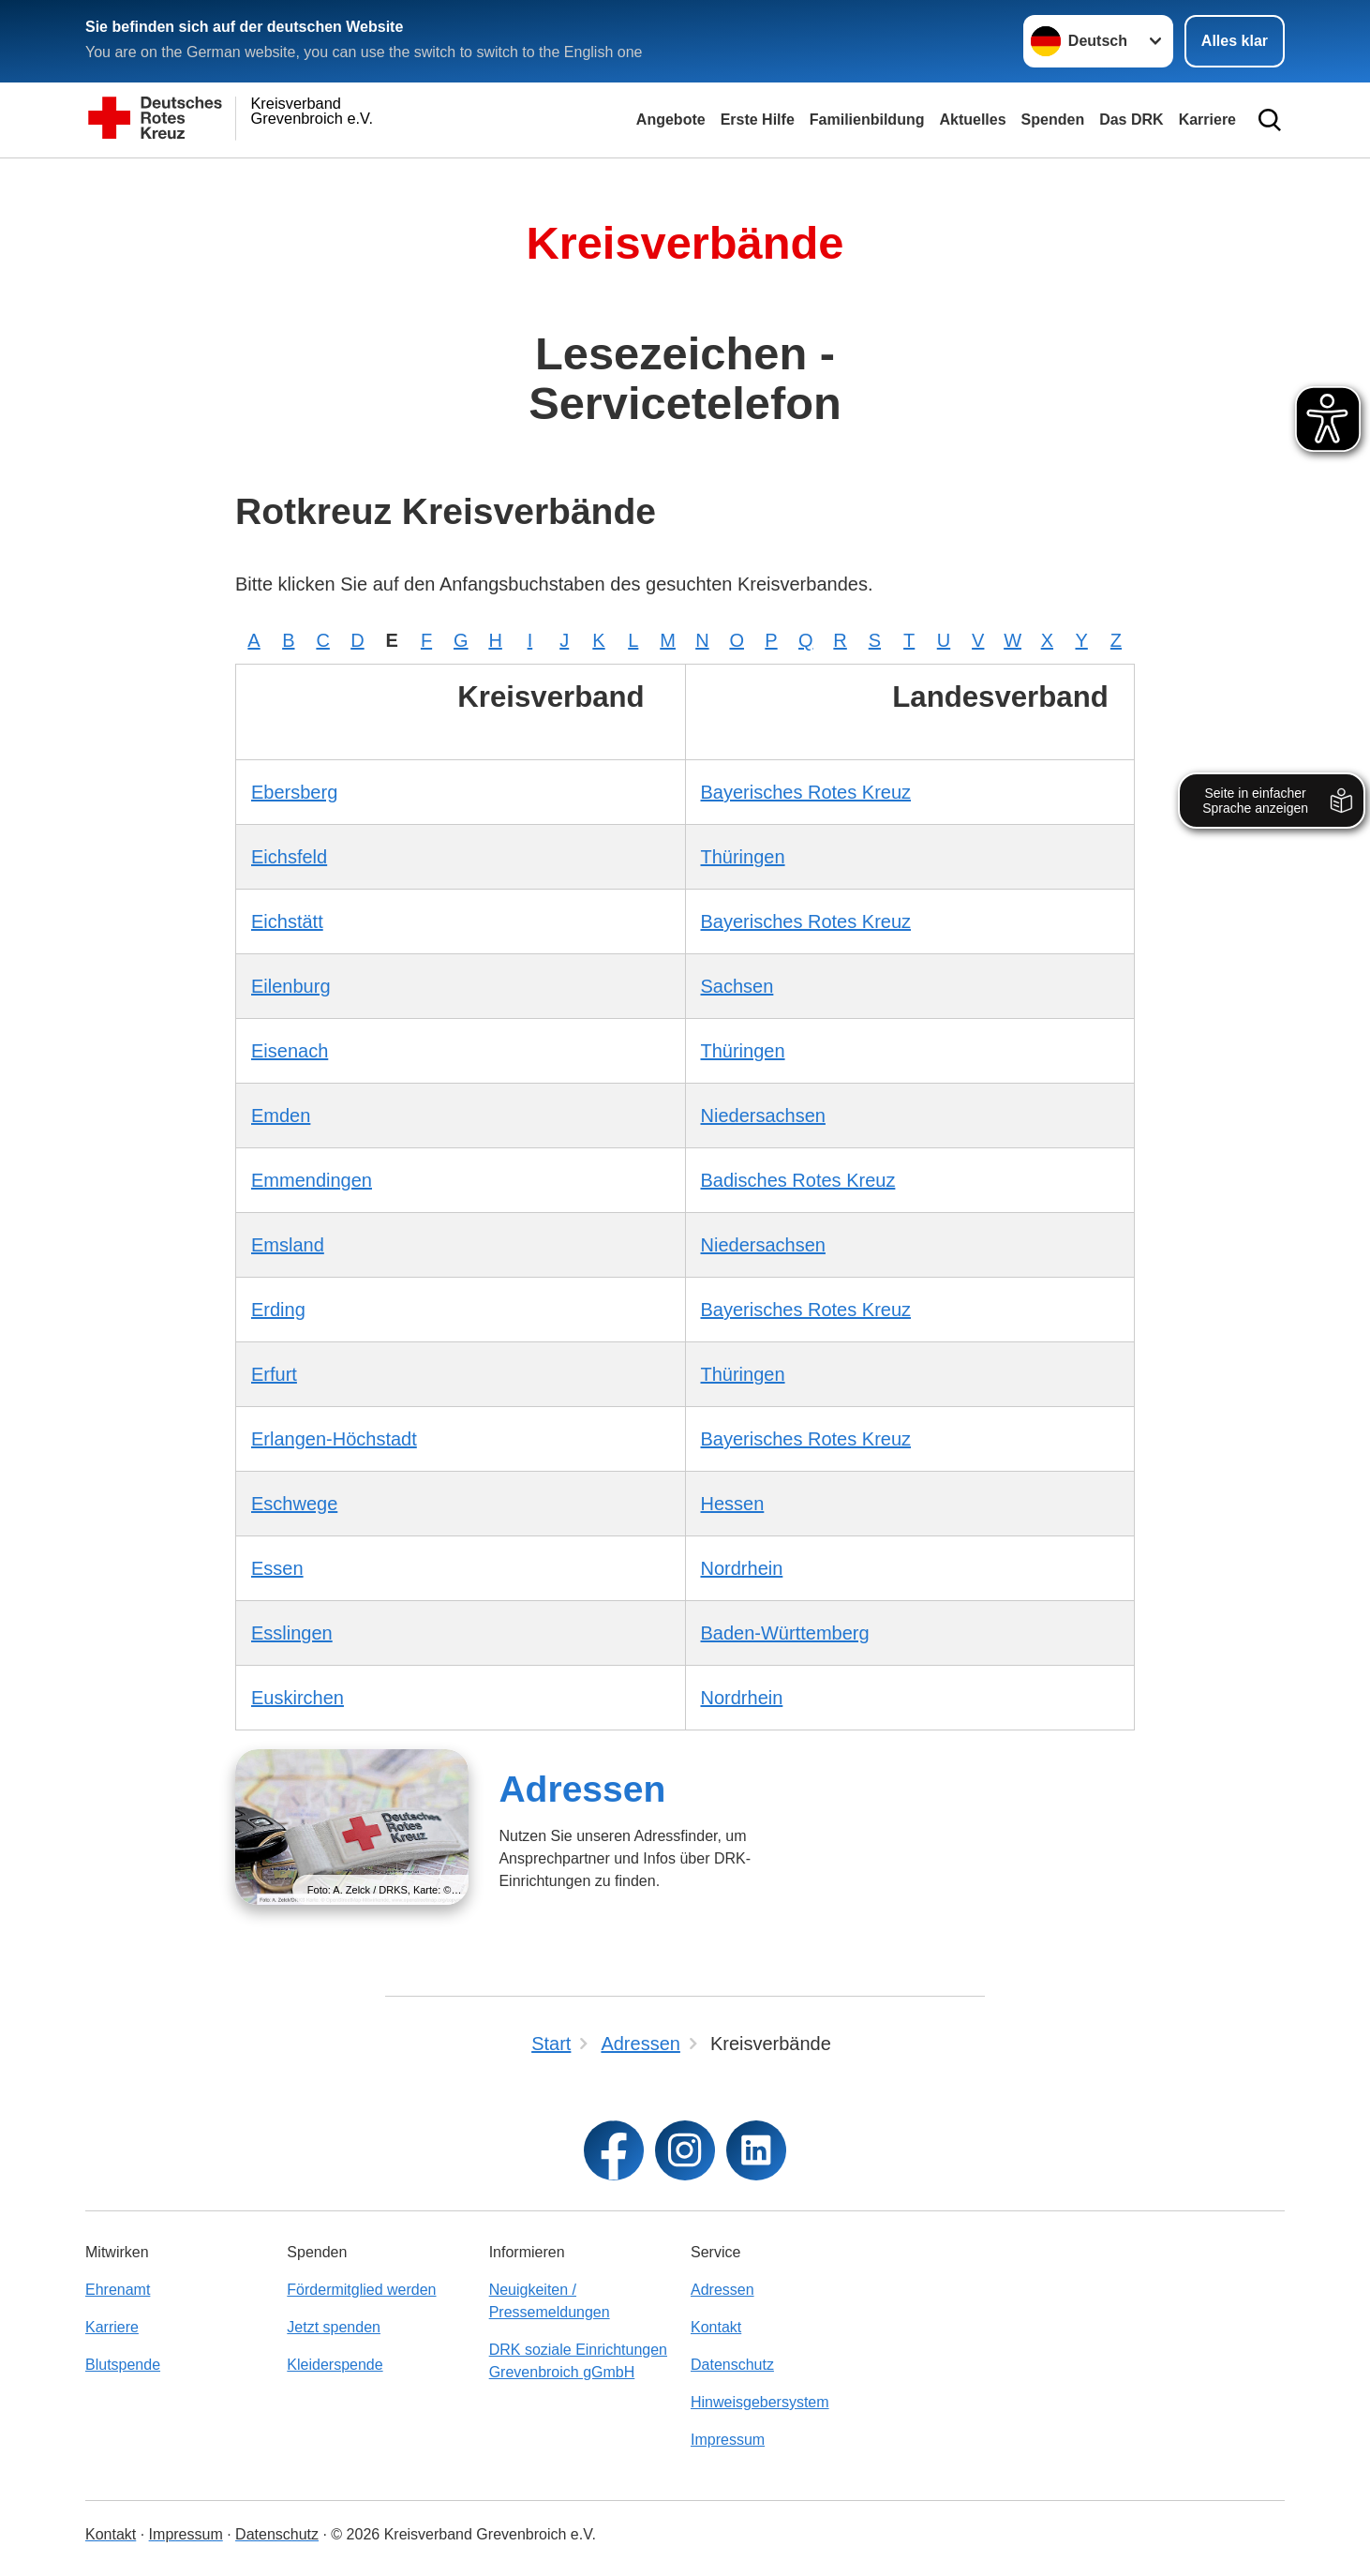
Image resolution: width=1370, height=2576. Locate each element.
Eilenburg (291, 986)
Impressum (728, 2440)
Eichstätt (287, 921)
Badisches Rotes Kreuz (798, 1180)
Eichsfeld (289, 856)
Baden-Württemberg (785, 1633)
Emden (280, 1115)
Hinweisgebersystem (760, 2402)
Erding (278, 1309)
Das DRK (1131, 119)
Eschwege (294, 1503)
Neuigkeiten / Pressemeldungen (549, 2301)
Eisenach (289, 1051)
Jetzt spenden (333, 2327)
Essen (277, 1568)
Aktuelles (972, 119)
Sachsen (737, 986)
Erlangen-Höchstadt (334, 1439)
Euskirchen (297, 1697)
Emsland (287, 1245)
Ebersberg (294, 792)
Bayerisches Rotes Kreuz (806, 792)
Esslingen (292, 1633)
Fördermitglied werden (361, 2290)
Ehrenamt (117, 2290)
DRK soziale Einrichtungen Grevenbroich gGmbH (578, 2361)
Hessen (733, 1503)
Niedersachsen (763, 1115)
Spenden (1053, 119)
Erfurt (274, 1374)
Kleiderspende (334, 2365)
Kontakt (716, 2327)
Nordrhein (742, 1568)
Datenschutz (732, 2365)
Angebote (671, 119)
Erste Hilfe (758, 119)
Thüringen (743, 856)
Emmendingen (311, 1180)
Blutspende (122, 2365)
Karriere (1207, 119)
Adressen (582, 1789)
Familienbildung (867, 119)
